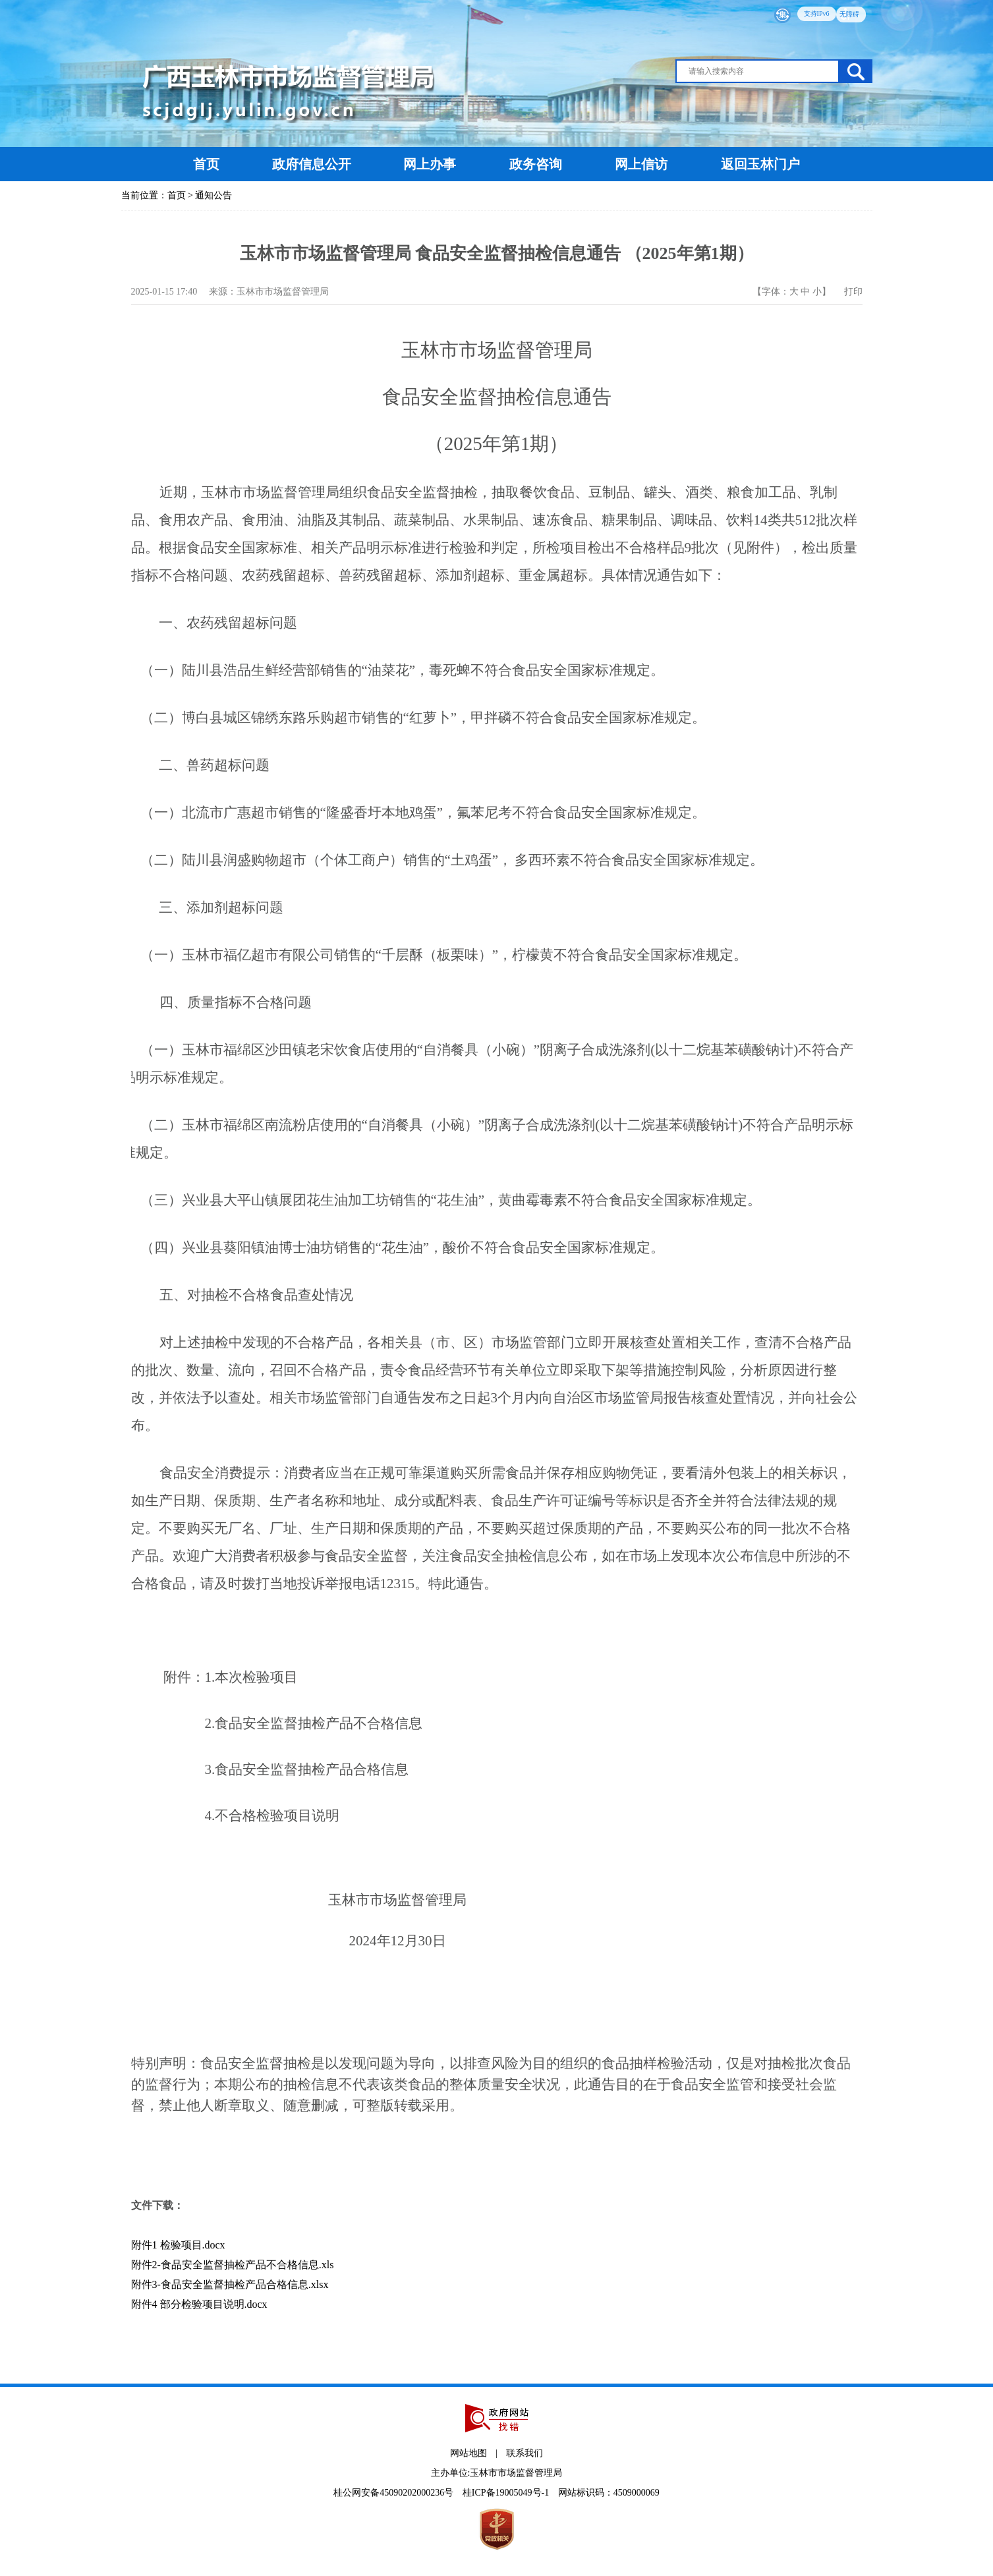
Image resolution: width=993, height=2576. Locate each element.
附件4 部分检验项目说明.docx (199, 2304)
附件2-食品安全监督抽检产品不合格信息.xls (232, 2264)
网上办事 (431, 164)
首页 (206, 164)
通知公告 (213, 195)
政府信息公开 (311, 164)
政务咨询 (535, 164)
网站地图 (468, 2453)
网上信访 (643, 164)
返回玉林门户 (760, 164)
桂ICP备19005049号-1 (507, 2493)
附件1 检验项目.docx (178, 2244)
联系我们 (524, 2453)
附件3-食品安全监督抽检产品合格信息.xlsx (230, 2284)
